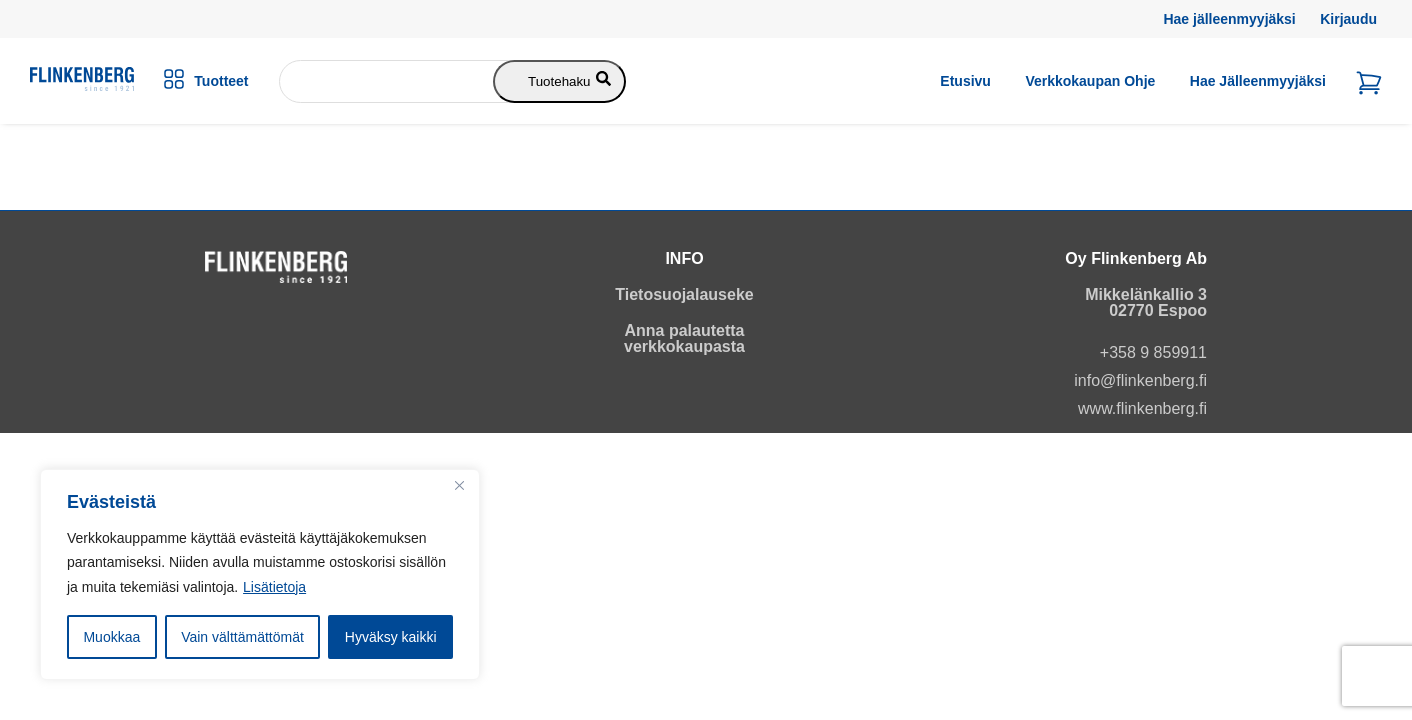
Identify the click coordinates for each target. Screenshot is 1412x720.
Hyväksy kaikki (391, 637)
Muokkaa (111, 637)
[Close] (459, 486)
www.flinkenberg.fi (1142, 408)
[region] (260, 575)
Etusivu (965, 81)
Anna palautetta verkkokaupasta (684, 338)
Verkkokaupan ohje (1090, 81)
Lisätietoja (274, 587)
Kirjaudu (1348, 19)
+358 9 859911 (1153, 352)
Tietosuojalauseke (684, 294)
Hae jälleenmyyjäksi (1229, 19)
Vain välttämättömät (242, 637)
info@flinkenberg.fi (1140, 380)
